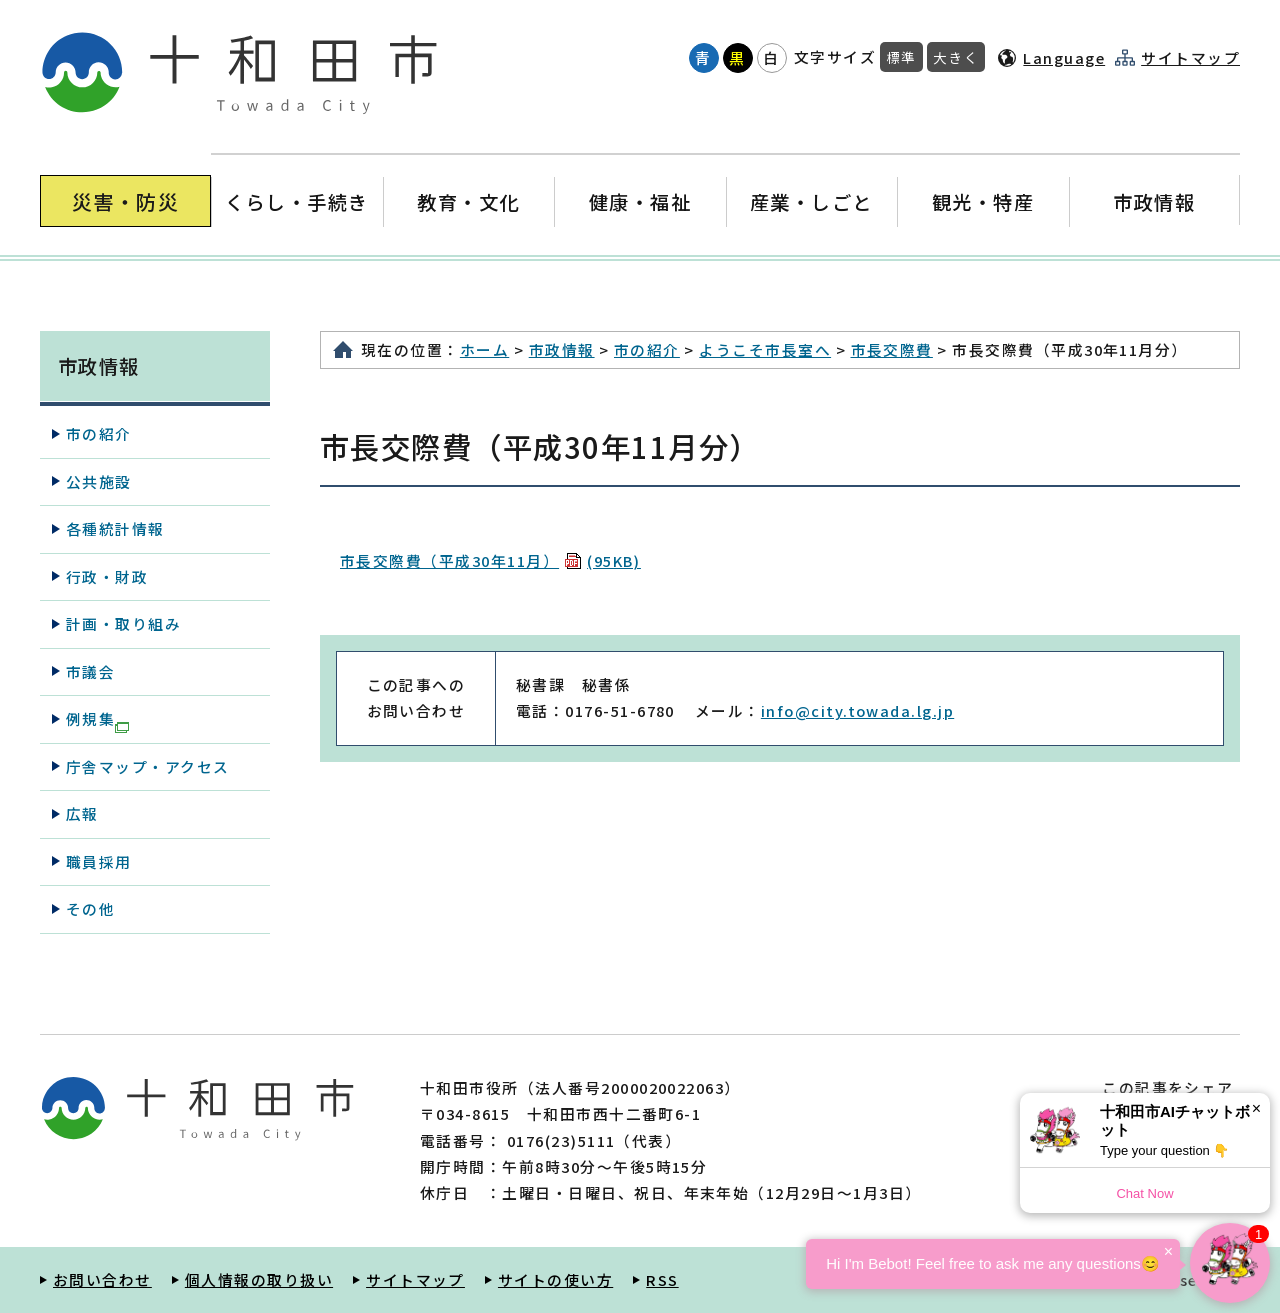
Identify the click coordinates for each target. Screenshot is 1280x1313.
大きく (956, 57)
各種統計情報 (115, 528)
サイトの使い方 (555, 1279)
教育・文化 (468, 201)
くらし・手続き (297, 201)
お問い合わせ (102, 1279)
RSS (662, 1279)
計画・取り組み (123, 623)
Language (1064, 57)
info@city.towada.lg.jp (857, 710)
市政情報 (1154, 201)
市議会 (90, 671)
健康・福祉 (639, 201)
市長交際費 (892, 349)
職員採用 (99, 861)
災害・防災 (125, 201)
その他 (90, 908)
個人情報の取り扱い (259, 1279)
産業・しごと (811, 201)
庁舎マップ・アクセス (148, 766)
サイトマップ (1190, 58)
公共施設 (99, 481)
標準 (901, 57)
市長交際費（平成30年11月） (490, 560)
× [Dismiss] (1256, 1108)
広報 (82, 813)
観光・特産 (982, 201)
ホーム (484, 349)
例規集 (97, 720)
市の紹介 (647, 349)
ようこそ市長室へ (765, 349)
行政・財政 (107, 576)
